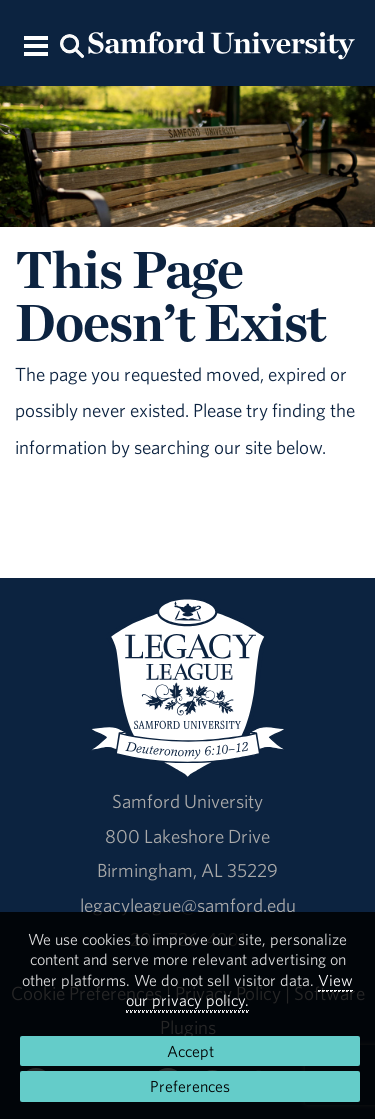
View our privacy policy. (239, 990)
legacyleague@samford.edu (188, 905)
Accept (190, 1051)
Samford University (187, 801)
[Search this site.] (73, 44)
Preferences (190, 1086)
